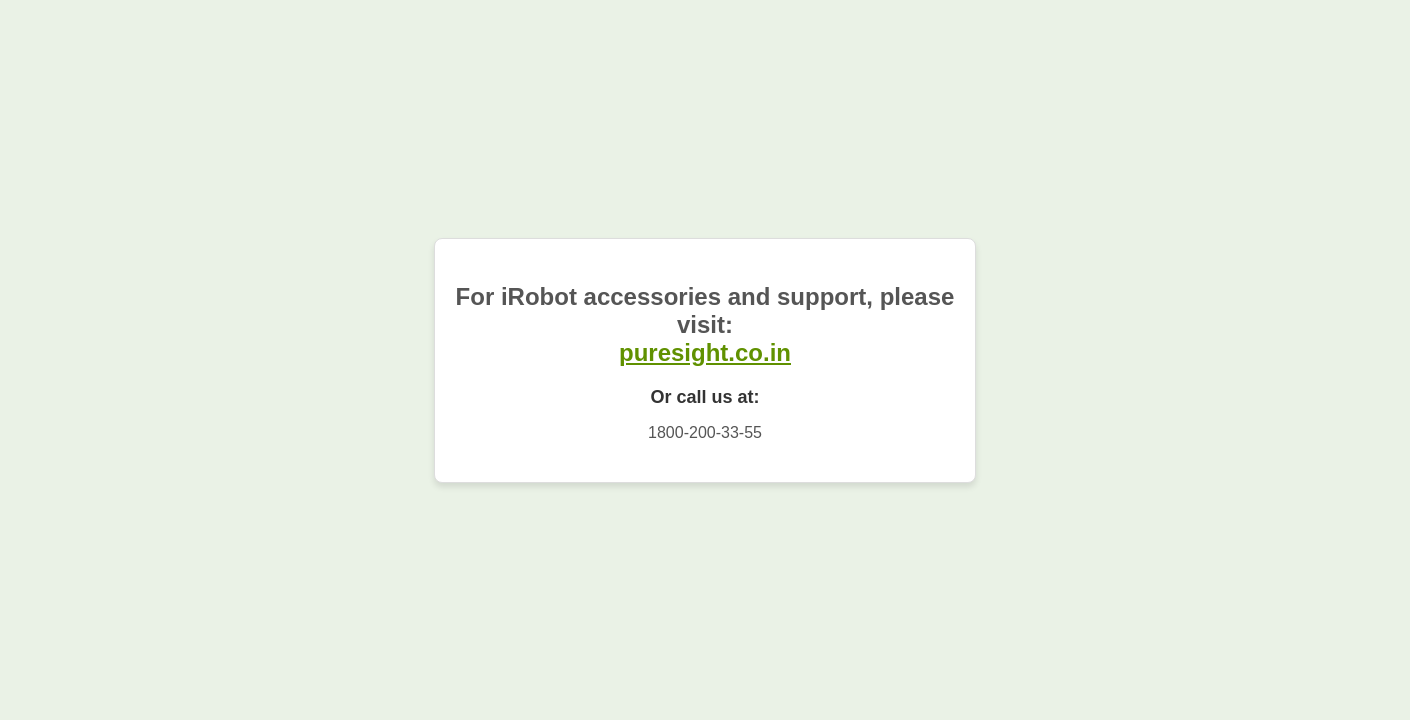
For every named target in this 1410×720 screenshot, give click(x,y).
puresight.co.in (705, 352)
